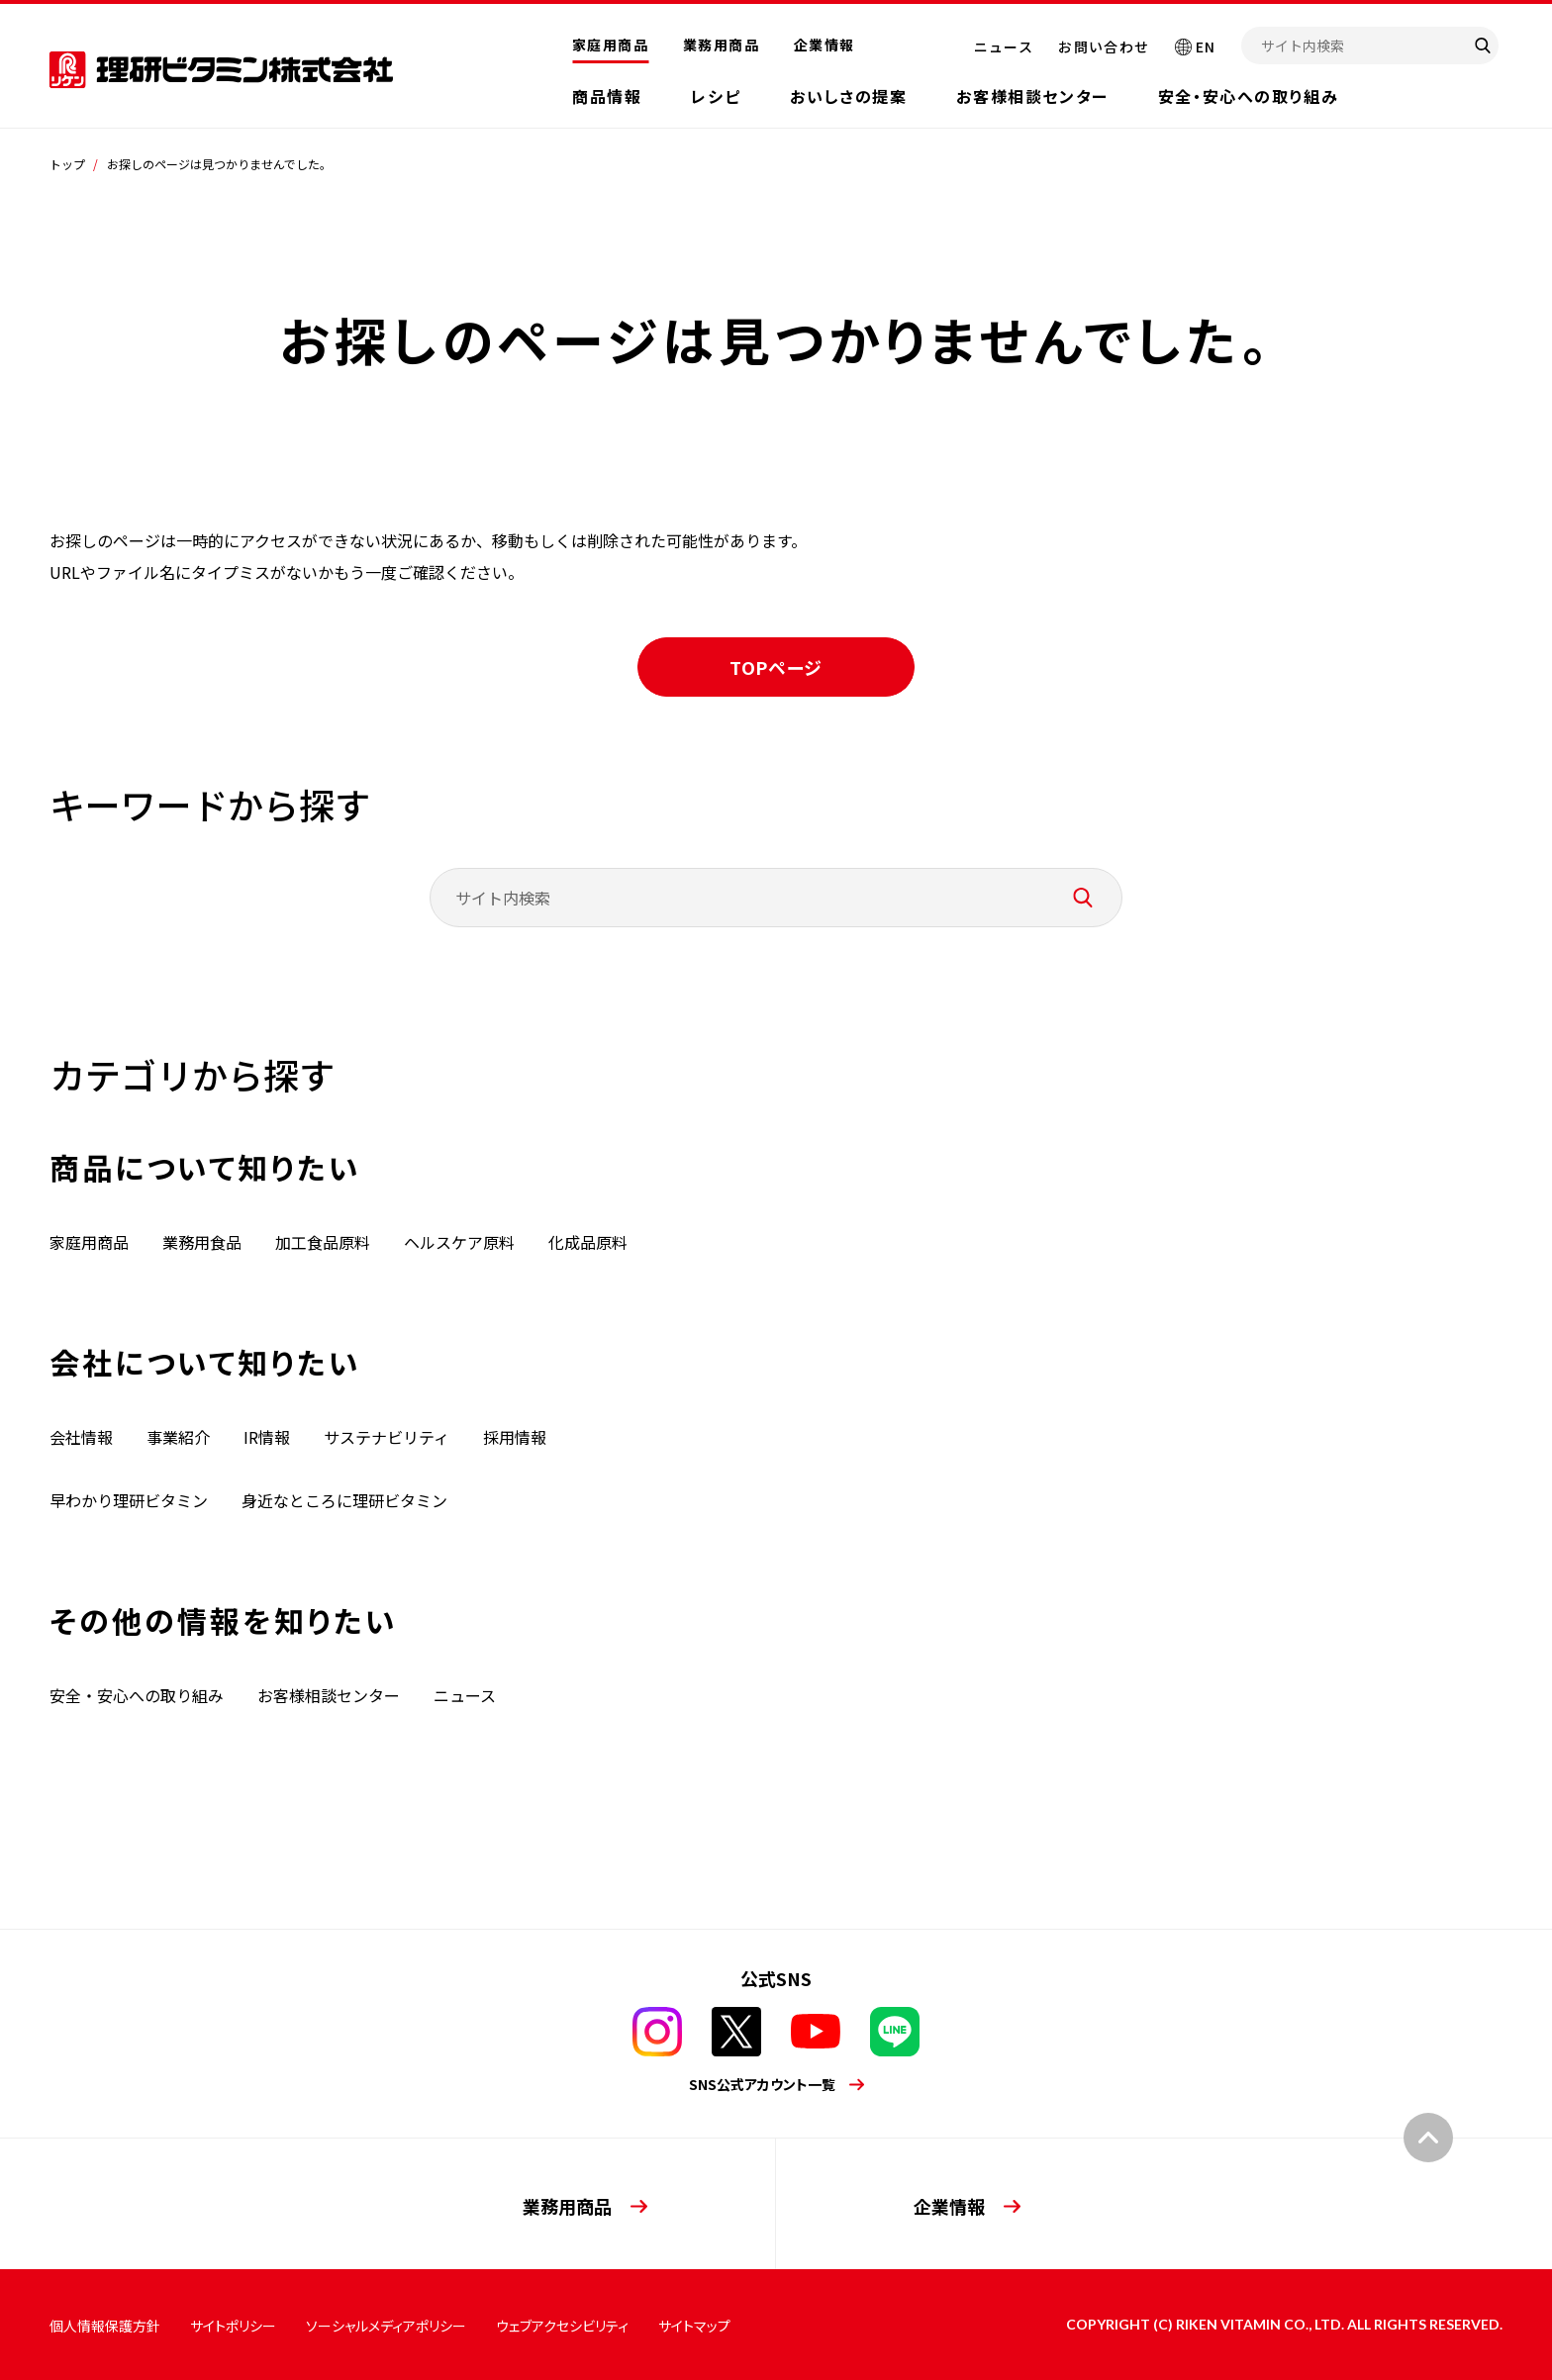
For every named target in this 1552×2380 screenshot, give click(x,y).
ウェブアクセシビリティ (562, 2325)
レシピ (715, 96)
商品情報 (606, 96)
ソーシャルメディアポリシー (386, 2325)
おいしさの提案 (848, 96)
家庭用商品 (610, 44)
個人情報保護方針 (104, 2325)
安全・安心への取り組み (1248, 96)
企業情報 (824, 44)
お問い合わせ (1103, 46)
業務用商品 (721, 44)
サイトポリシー (233, 2325)
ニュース (1004, 46)
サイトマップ (694, 2325)
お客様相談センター (1032, 96)
